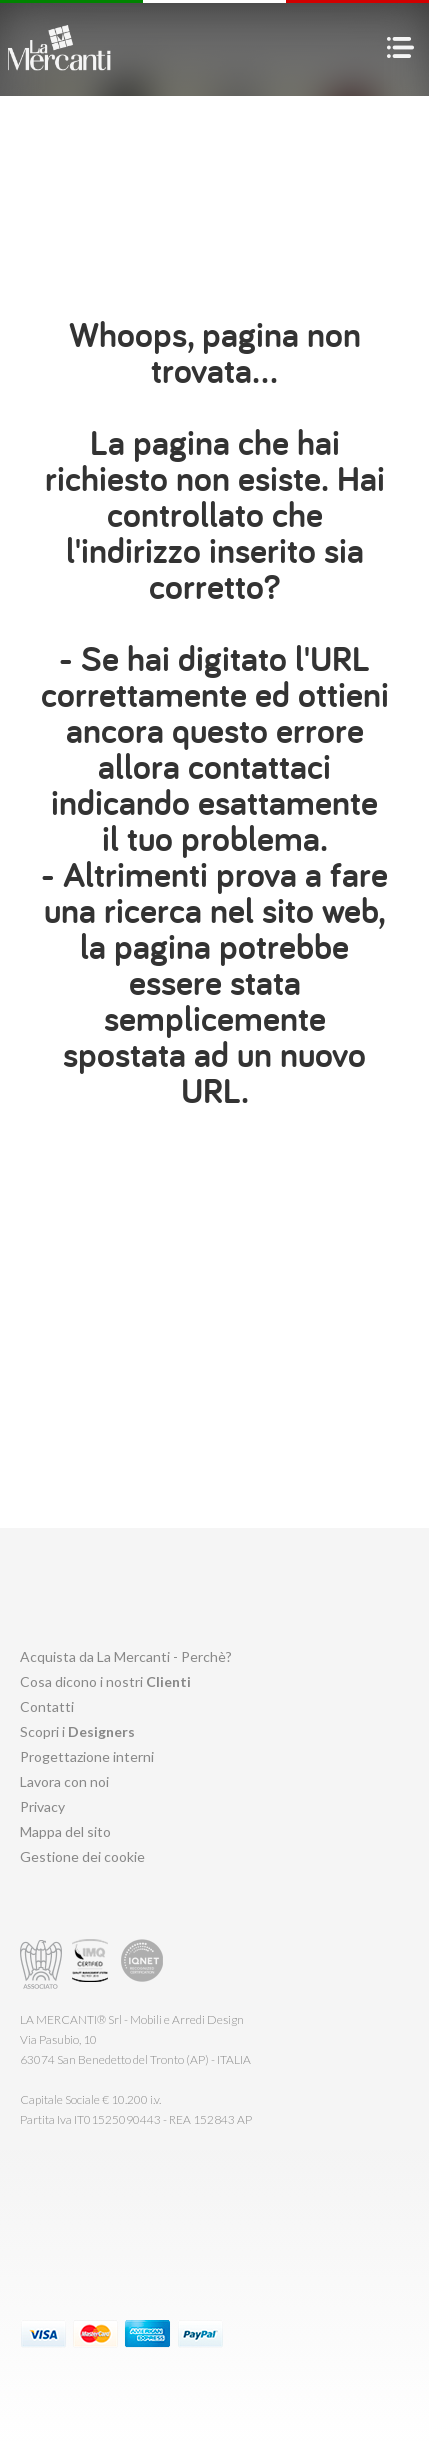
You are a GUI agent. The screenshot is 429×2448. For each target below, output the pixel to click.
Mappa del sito (65, 1831)
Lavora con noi (64, 1781)
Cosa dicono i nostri (105, 1681)
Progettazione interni (87, 1756)
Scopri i (77, 1731)
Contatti (47, 1706)
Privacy (42, 1806)
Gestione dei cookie (82, 1856)
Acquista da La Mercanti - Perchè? (126, 1656)
